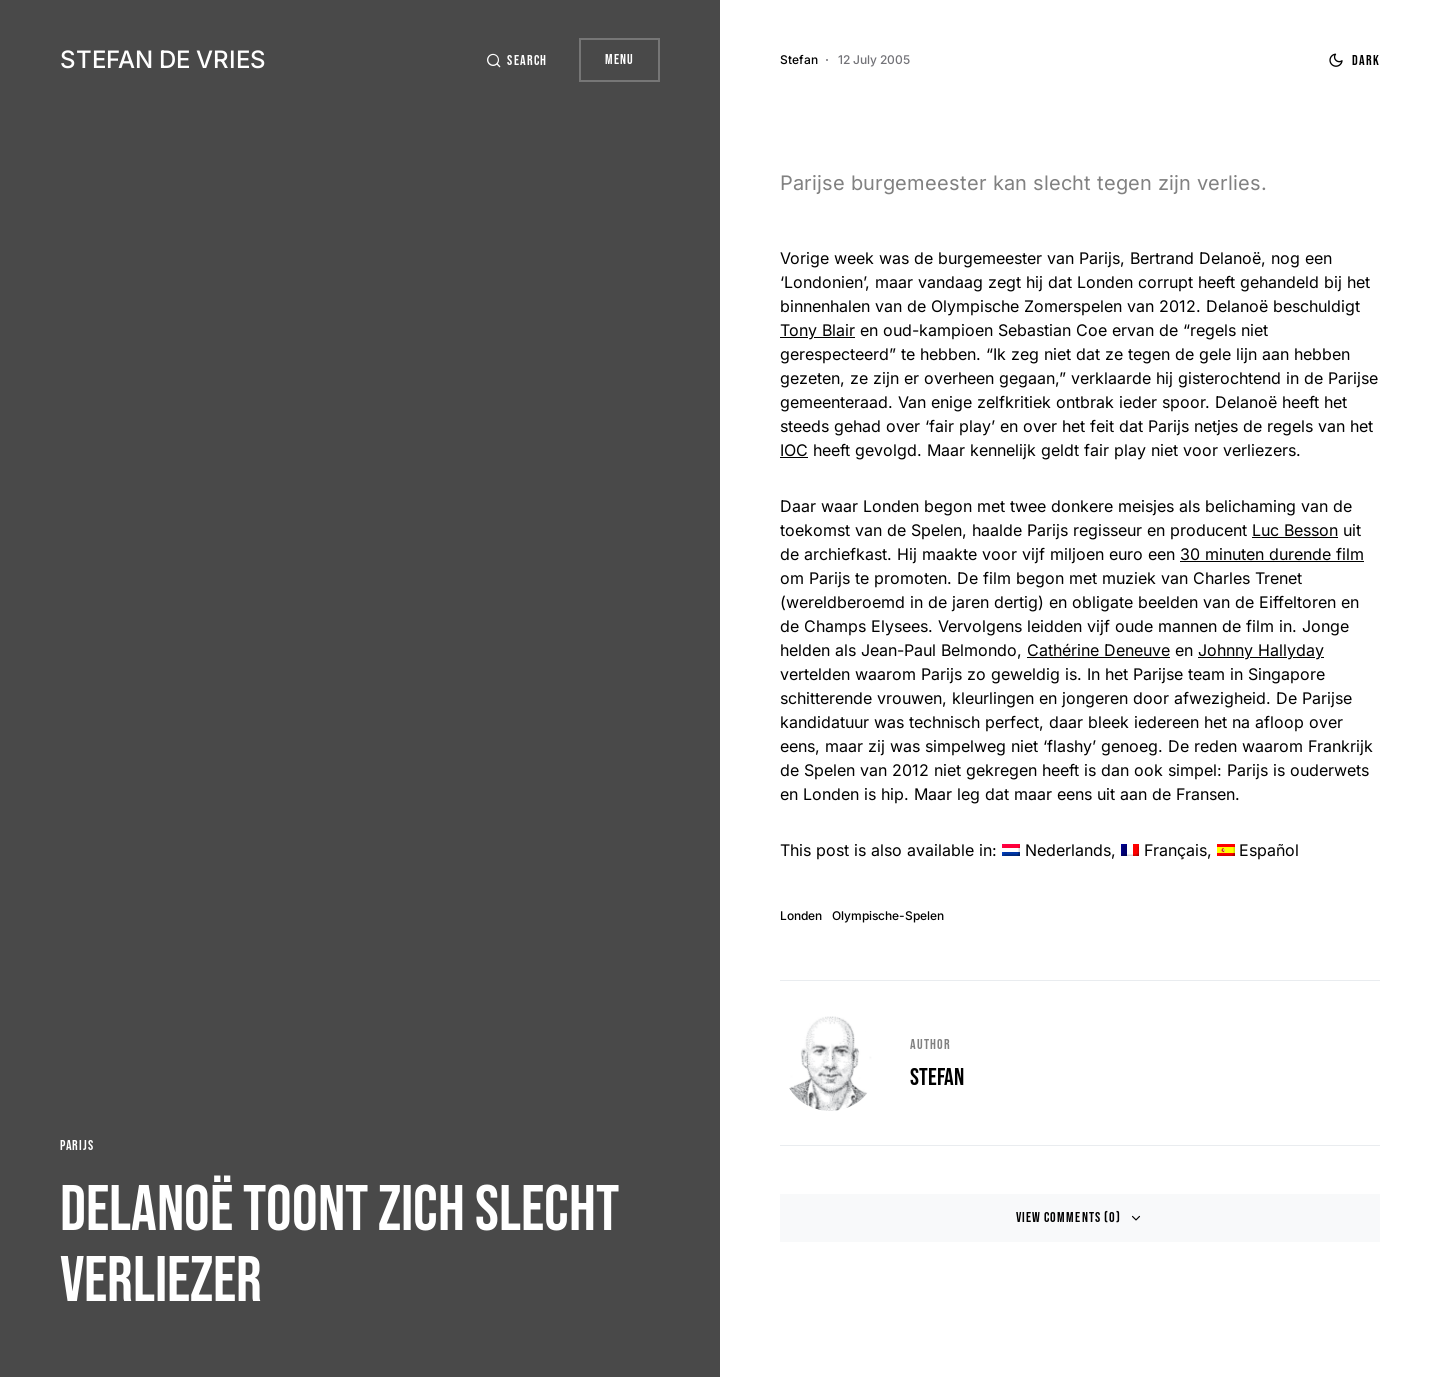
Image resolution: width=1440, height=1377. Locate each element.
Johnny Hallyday (1261, 650)
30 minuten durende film (1272, 554)
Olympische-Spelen (888, 916)
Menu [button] (619, 59)
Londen (801, 916)
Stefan (937, 1077)
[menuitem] (1056, 850)
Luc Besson (1295, 530)
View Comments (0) (1068, 1217)
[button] (516, 60)
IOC (794, 450)
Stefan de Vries (163, 59)
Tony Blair (817, 330)
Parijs (76, 1145)
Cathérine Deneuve (1098, 650)
